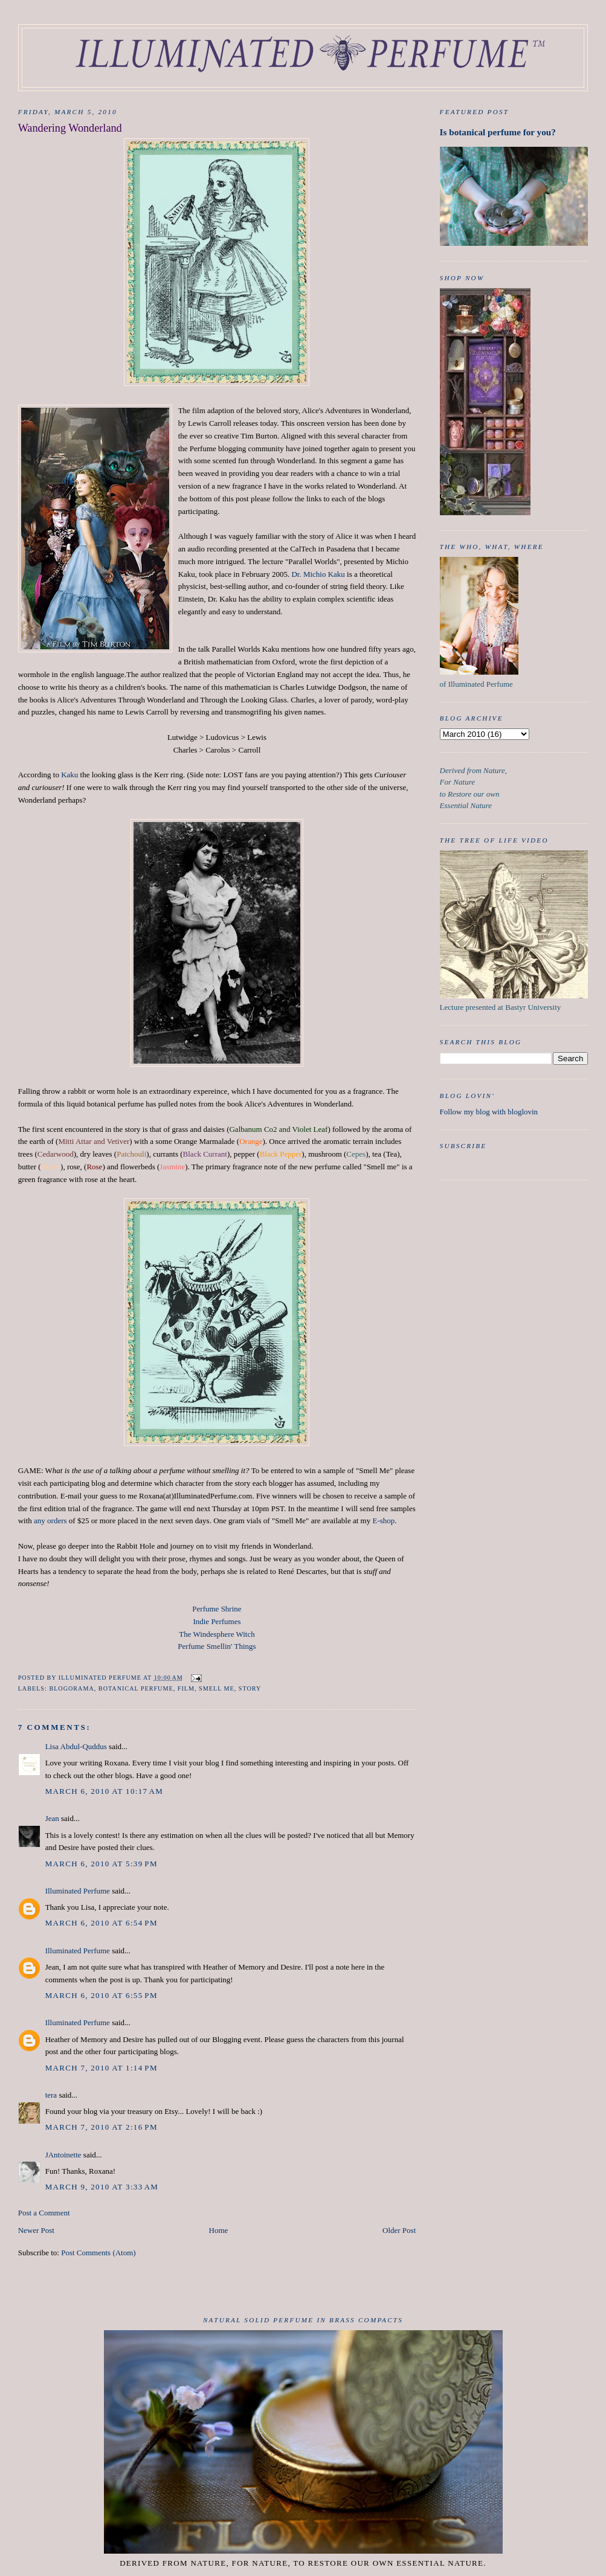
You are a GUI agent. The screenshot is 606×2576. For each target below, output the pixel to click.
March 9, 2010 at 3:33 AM (102, 2186)
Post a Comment (44, 2212)
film (186, 1688)
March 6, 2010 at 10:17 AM (104, 1791)
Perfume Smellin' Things (217, 1646)
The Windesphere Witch (217, 1634)
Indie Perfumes (216, 1621)
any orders (50, 1520)
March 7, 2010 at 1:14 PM (101, 2067)
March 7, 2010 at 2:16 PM (101, 2126)
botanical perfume (135, 1688)
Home (218, 2230)
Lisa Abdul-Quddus (76, 1746)
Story (250, 1688)
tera (51, 2094)
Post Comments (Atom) (98, 2252)
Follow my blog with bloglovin (489, 1111)
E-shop (383, 1520)
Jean (52, 1818)
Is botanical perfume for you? (498, 132)
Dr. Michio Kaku (317, 574)
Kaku (69, 774)
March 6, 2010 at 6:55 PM (101, 1995)
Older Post (399, 2230)
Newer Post (36, 2230)
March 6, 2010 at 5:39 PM (101, 1863)
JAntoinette (63, 2154)
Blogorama (71, 1688)
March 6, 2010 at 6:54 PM (101, 1922)
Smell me (216, 1688)
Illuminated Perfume (77, 1890)
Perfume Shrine (216, 1608)
